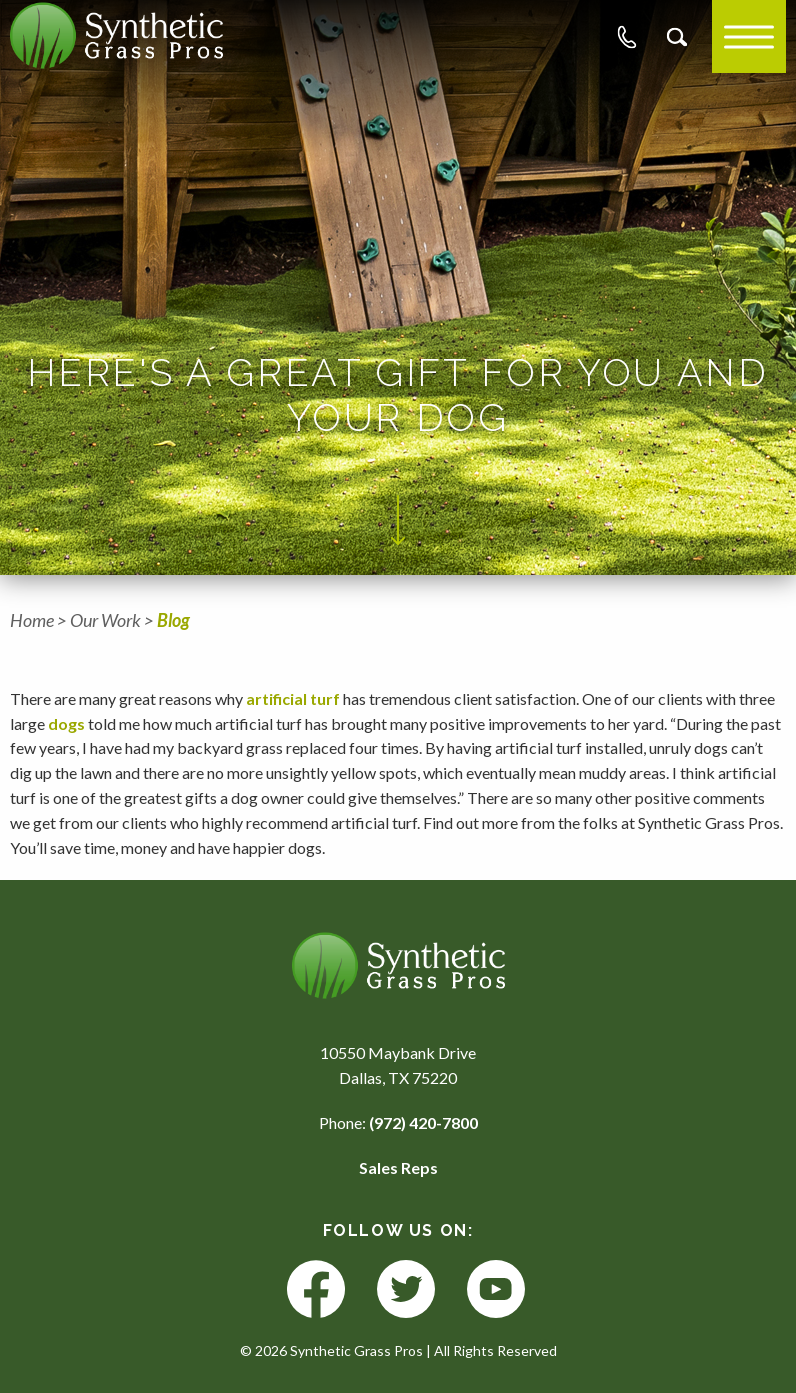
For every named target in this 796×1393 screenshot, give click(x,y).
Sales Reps (398, 1167)
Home (32, 620)
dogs (66, 723)
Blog (173, 620)
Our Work (105, 620)
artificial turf (294, 698)
